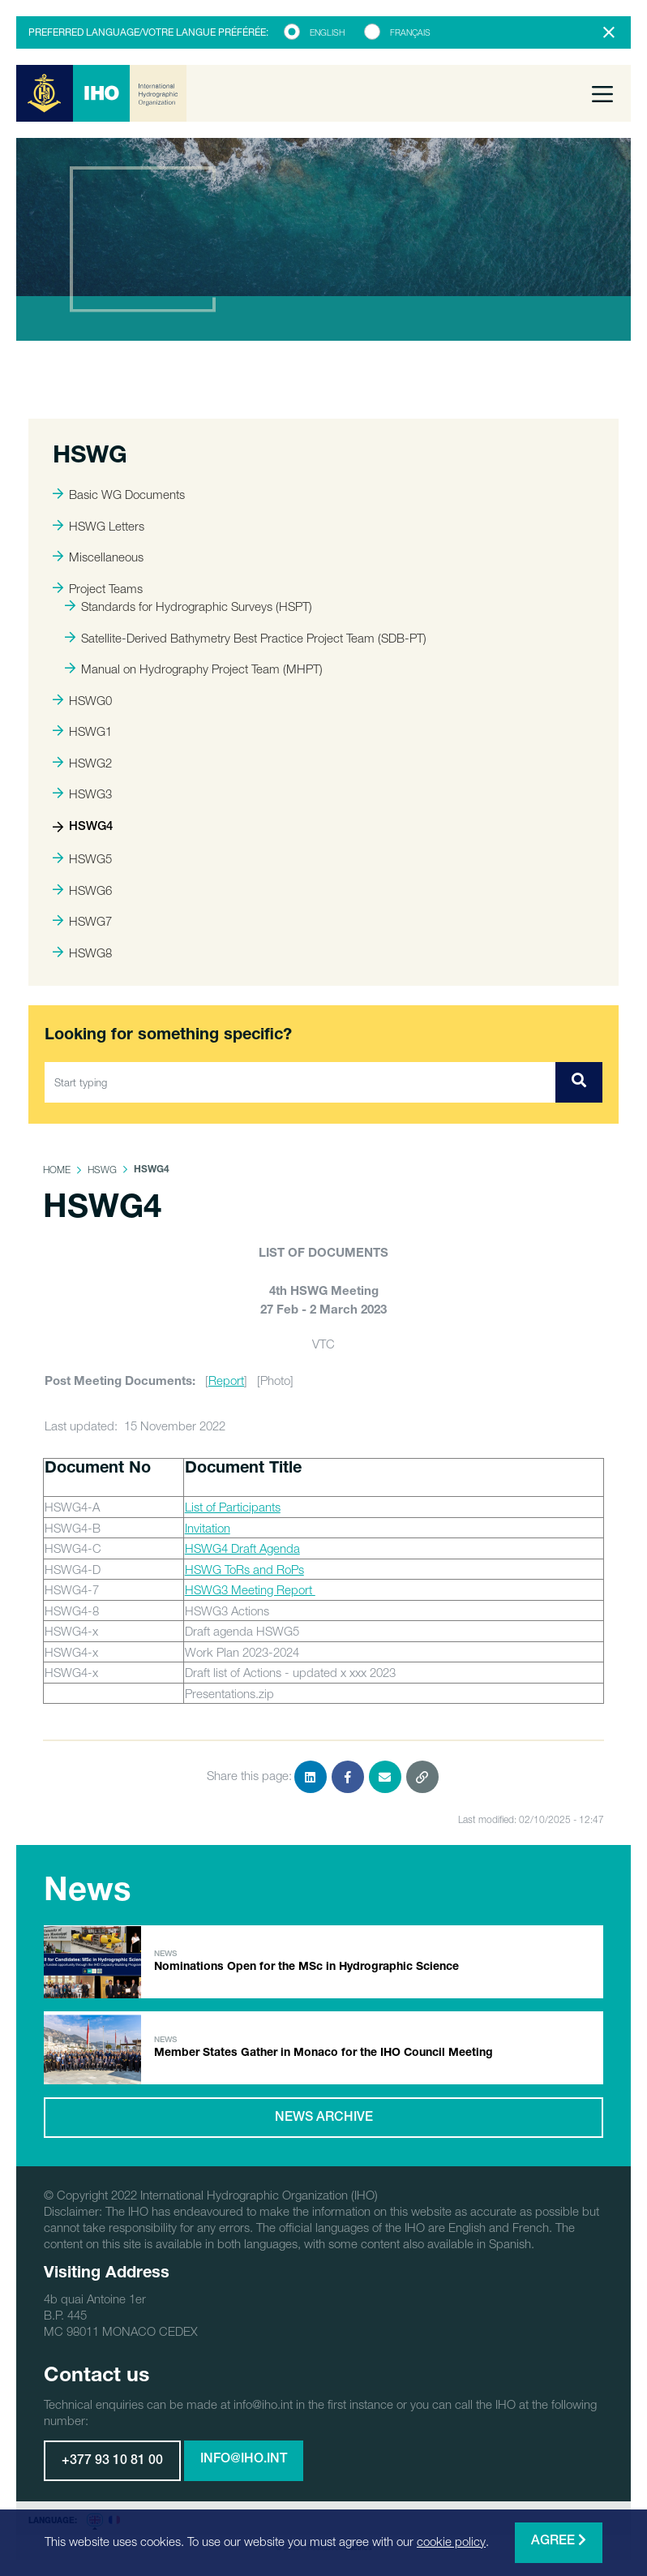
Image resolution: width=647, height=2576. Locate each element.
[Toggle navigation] (602, 93)
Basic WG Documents (119, 494)
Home (57, 1169)
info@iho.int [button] (243, 2459)
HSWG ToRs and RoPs (244, 1569)
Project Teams (98, 588)
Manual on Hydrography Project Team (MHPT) (194, 668)
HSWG (102, 1169)
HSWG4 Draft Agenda (242, 1548)
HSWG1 (82, 731)
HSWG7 (82, 921)
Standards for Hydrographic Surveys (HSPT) (188, 606)
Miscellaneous (98, 556)
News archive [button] (324, 2118)
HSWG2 (82, 762)
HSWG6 (82, 890)
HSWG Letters (98, 525)
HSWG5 (82, 858)
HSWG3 (82, 793)
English (327, 32)
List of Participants (233, 1506)
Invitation (207, 1527)
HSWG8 (82, 952)
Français (410, 32)
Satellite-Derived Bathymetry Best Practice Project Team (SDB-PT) (245, 637)
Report (226, 1380)
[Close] (609, 32)
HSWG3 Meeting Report (250, 1589)
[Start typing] (300, 1082)
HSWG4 (83, 827)
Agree (558, 2540)
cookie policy (451, 2541)
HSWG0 (82, 700)
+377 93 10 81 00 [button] (112, 2461)
